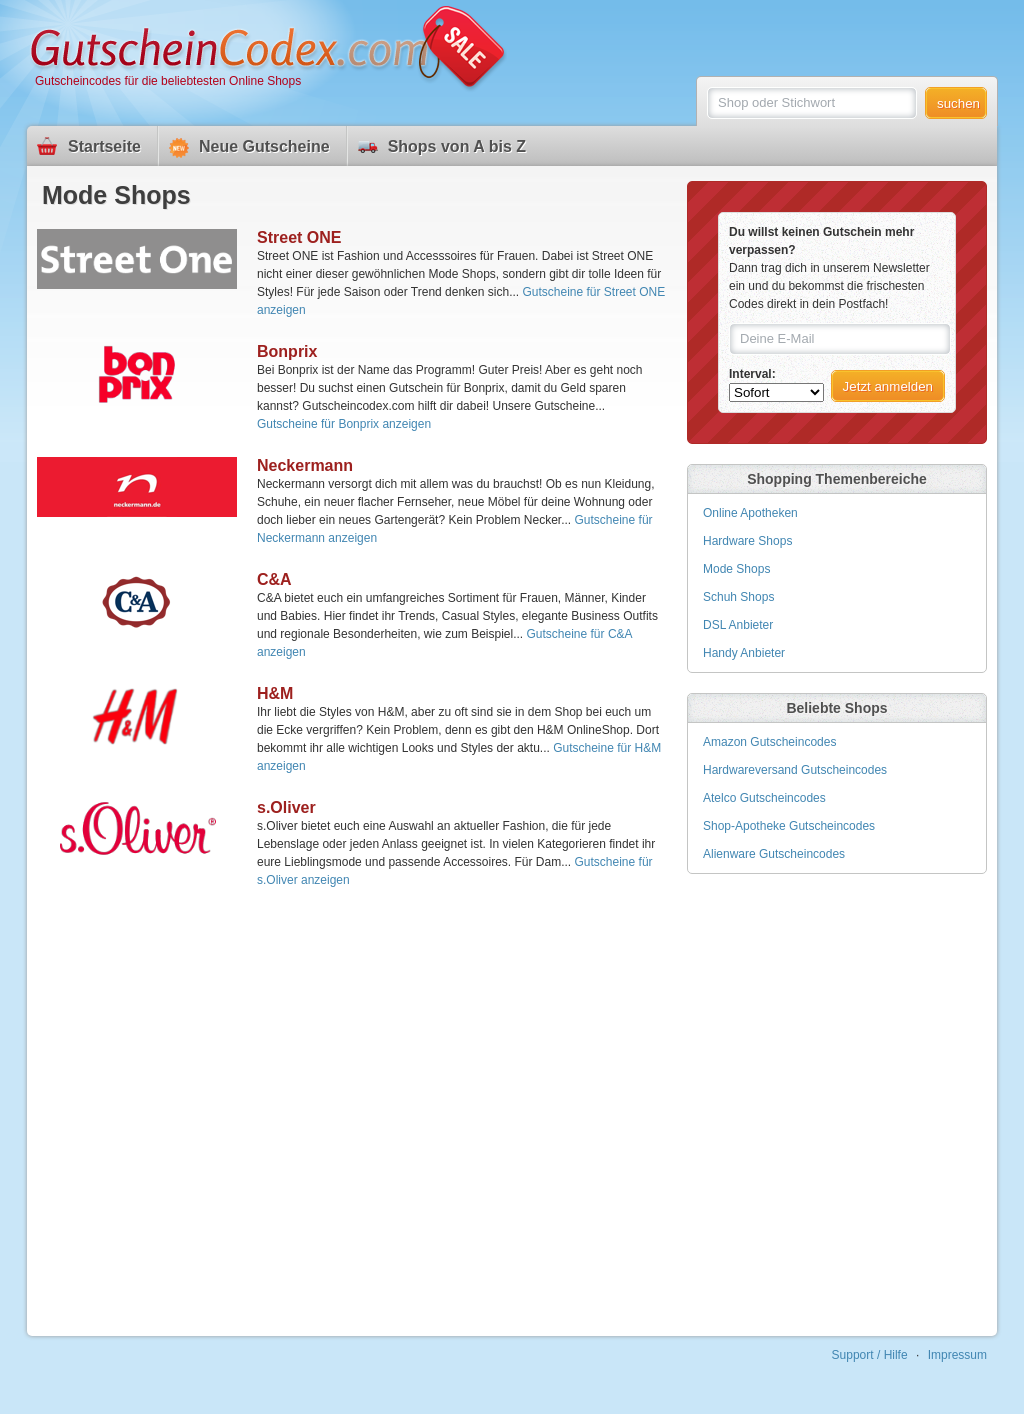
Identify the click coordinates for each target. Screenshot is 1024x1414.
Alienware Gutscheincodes (774, 854)
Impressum (957, 1355)
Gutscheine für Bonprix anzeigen (344, 424)
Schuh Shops (738, 597)
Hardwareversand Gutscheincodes (795, 770)
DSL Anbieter (738, 625)
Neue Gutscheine (264, 146)
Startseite (104, 146)
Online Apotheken (750, 513)
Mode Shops (736, 569)
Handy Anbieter (744, 653)
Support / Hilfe (870, 1355)
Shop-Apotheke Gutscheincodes (789, 826)
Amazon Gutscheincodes (769, 742)
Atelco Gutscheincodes (764, 798)
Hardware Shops (747, 541)
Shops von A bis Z (457, 146)
